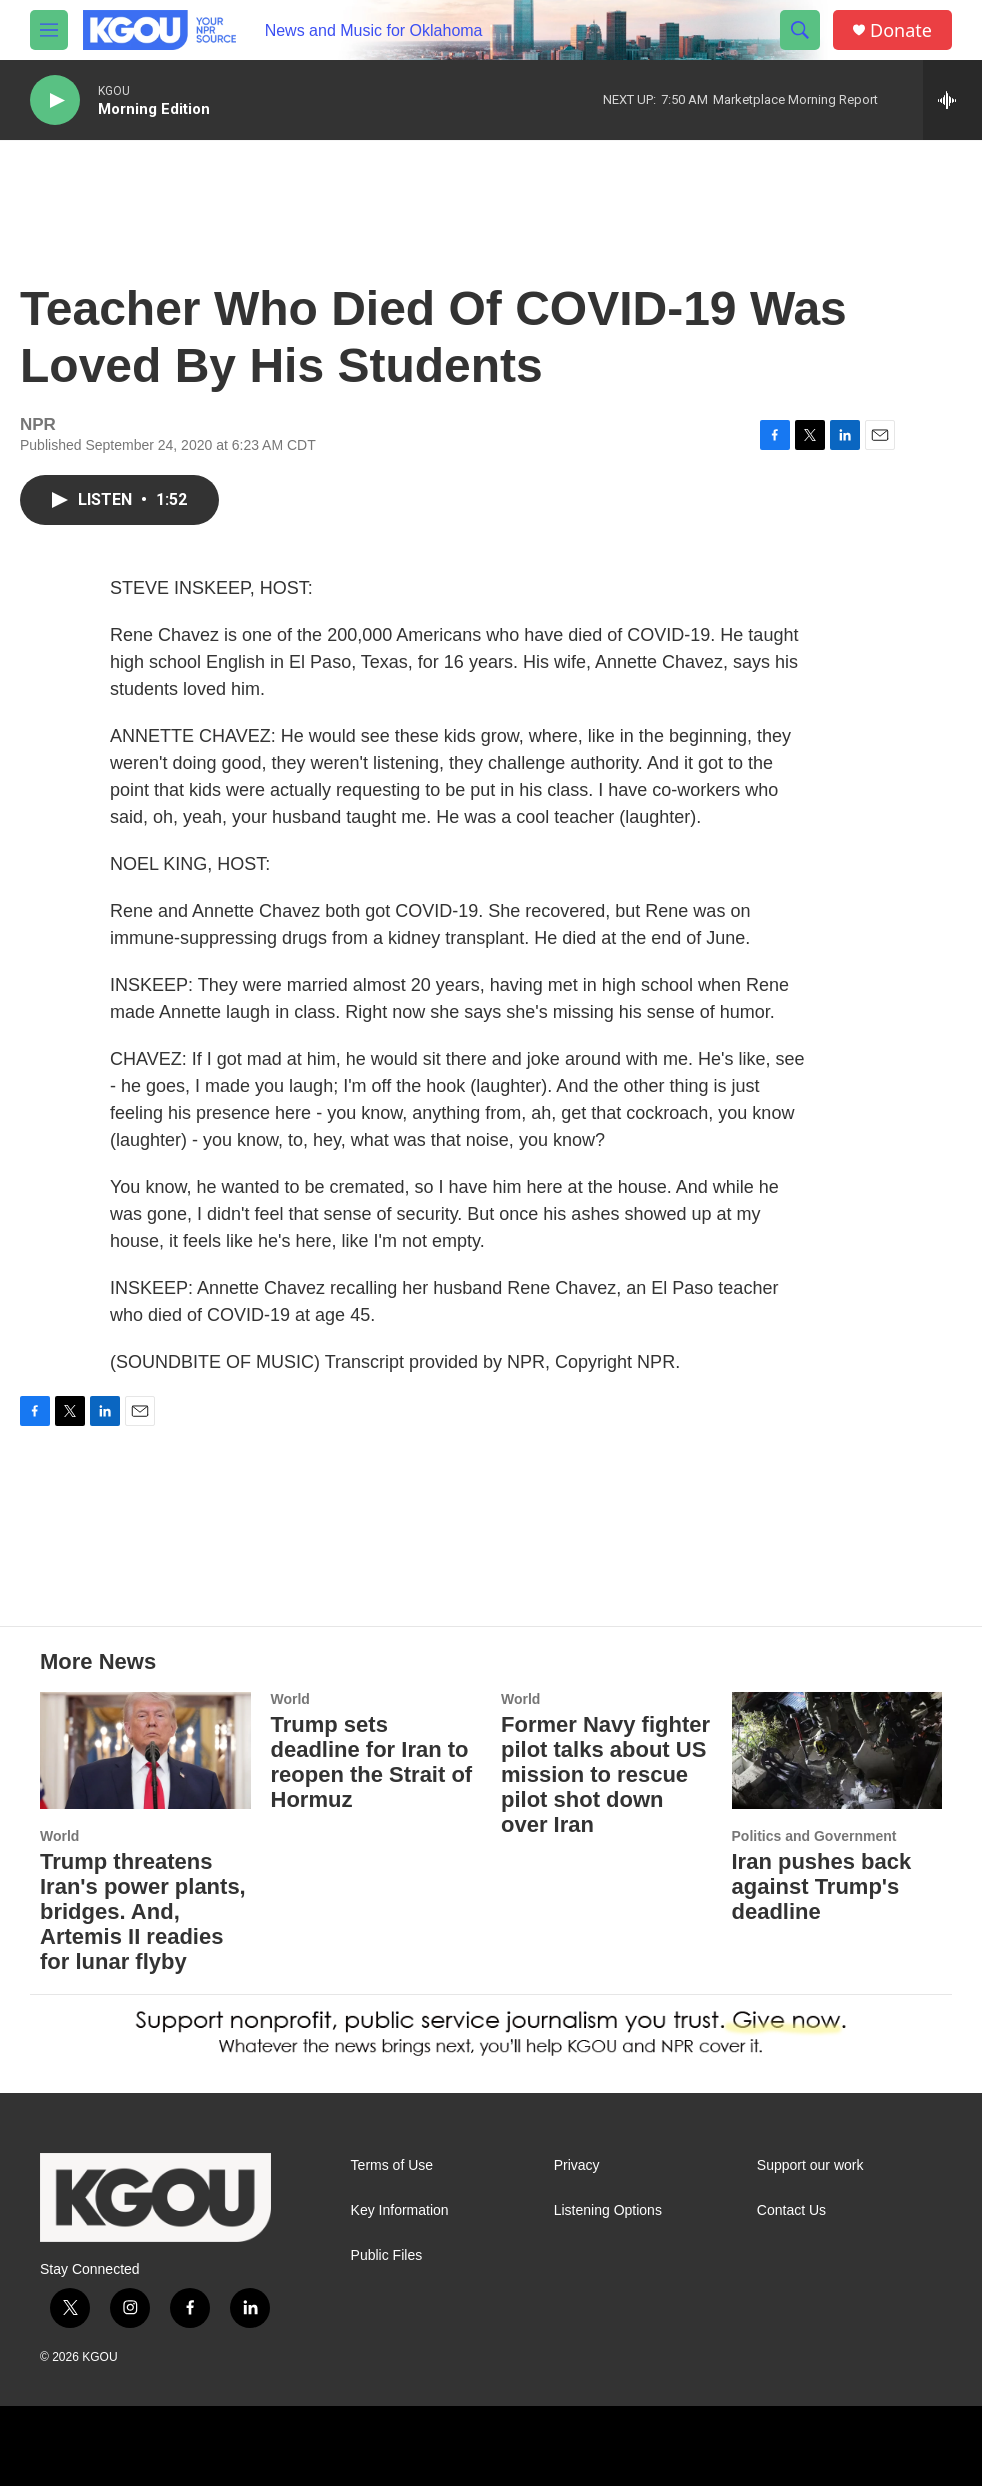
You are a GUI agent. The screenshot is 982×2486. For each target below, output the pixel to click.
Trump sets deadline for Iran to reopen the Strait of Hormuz (372, 1762)
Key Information (400, 2210)
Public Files (387, 2255)
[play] (55, 100)
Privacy (577, 2165)
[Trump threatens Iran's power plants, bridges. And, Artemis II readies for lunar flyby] (145, 1750)
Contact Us (791, 2210)
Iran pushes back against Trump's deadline (822, 1886)
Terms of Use (392, 2165)
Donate (901, 30)
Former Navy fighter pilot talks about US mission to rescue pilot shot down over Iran (605, 1774)
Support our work (810, 2165)
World (59, 1836)
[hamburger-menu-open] (49, 30)
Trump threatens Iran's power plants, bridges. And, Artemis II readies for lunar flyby (143, 1911)
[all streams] (952, 100)
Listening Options (608, 2210)
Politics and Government (814, 1836)
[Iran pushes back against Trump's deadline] (837, 1750)
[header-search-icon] (800, 30)
